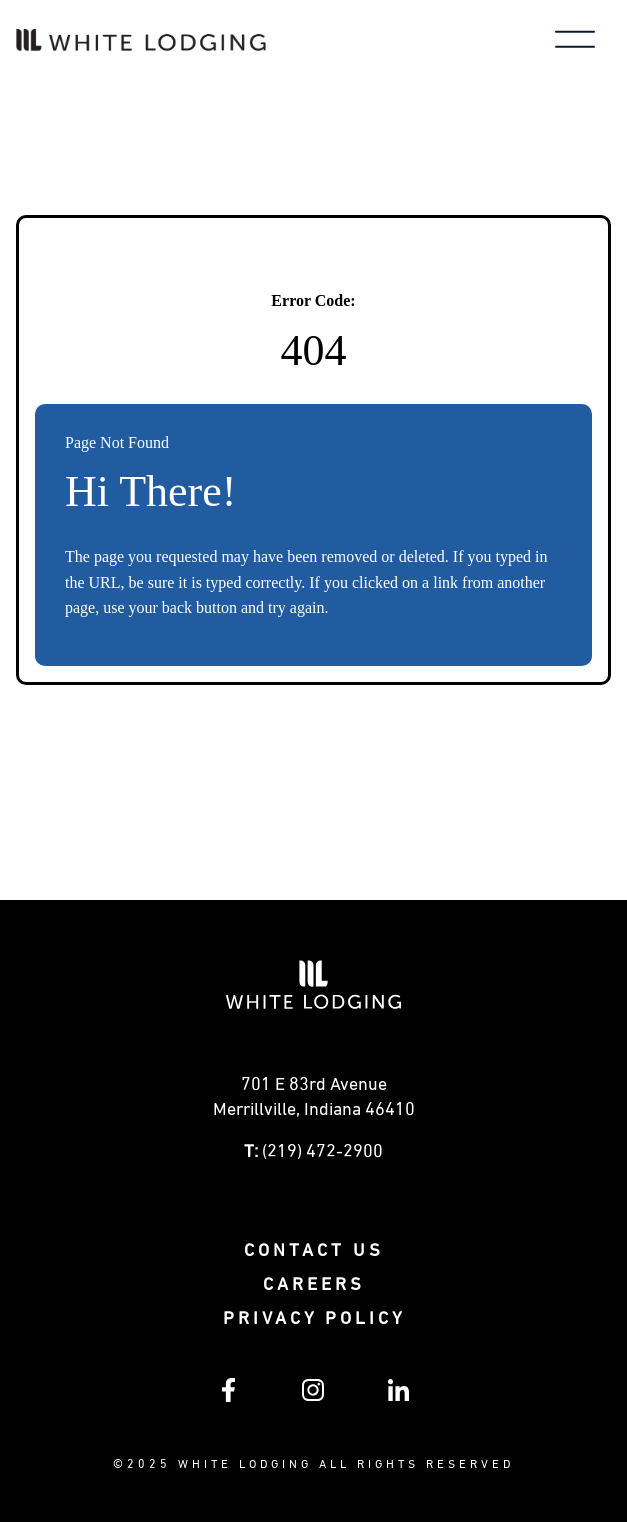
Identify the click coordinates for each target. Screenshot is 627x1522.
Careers (314, 1285)
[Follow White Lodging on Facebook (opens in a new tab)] (228, 1398)
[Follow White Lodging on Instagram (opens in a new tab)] (313, 1397)
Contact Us (314, 1251)
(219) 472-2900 (322, 1152)
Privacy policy (314, 1319)
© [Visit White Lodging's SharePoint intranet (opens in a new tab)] (120, 1465)
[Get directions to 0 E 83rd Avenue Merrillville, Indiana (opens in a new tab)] (313, 1103)
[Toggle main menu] (575, 42)
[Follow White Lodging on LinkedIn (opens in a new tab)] (398, 1397)
